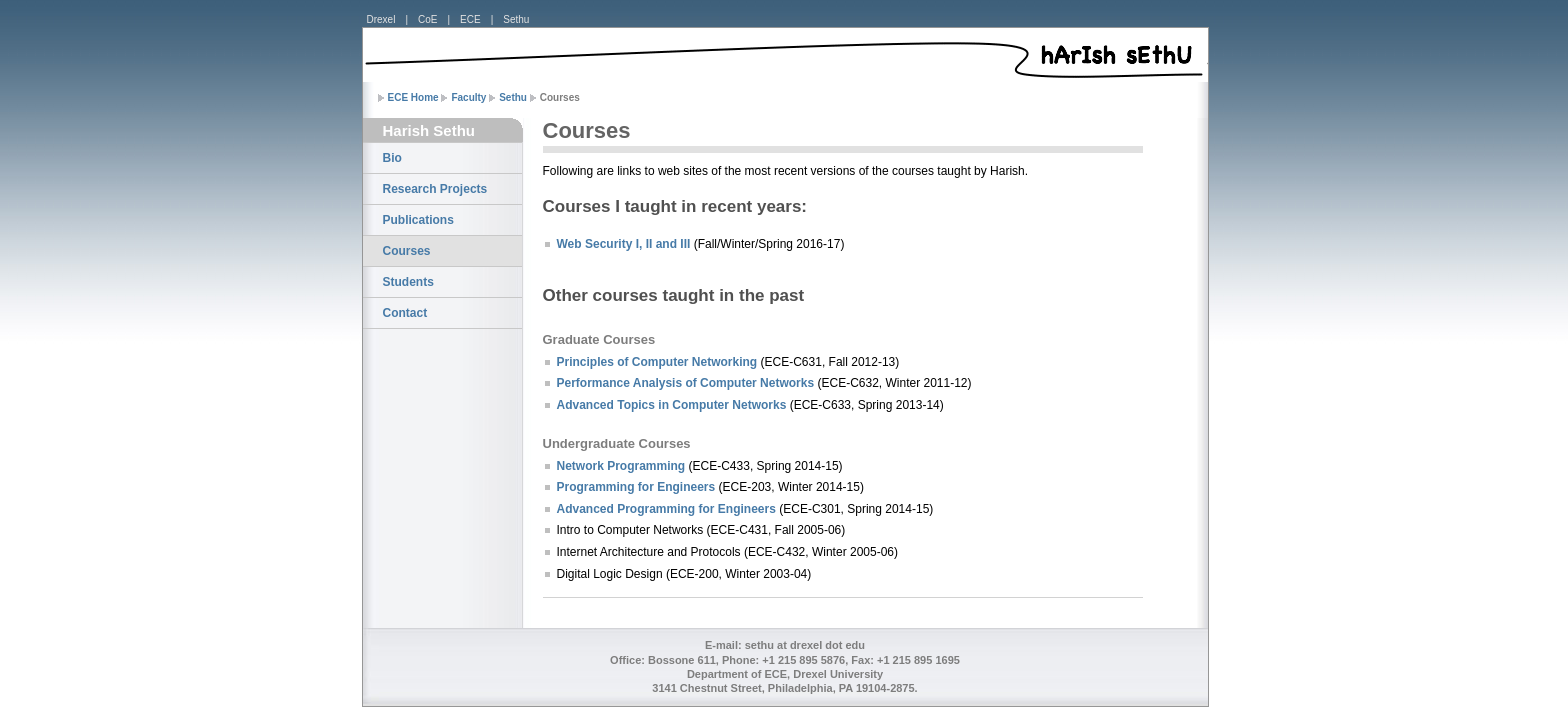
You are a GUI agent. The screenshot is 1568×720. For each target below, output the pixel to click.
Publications (418, 220)
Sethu (516, 19)
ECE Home (413, 97)
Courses (407, 251)
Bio (392, 158)
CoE (427, 19)
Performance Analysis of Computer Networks (686, 383)
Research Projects (435, 189)
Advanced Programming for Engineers (666, 509)
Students (408, 282)
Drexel (381, 19)
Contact (405, 313)
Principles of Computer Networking (657, 362)
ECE (470, 19)
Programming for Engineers (636, 487)
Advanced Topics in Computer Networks (672, 405)
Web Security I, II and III (624, 244)
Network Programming (621, 466)
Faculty (468, 97)
